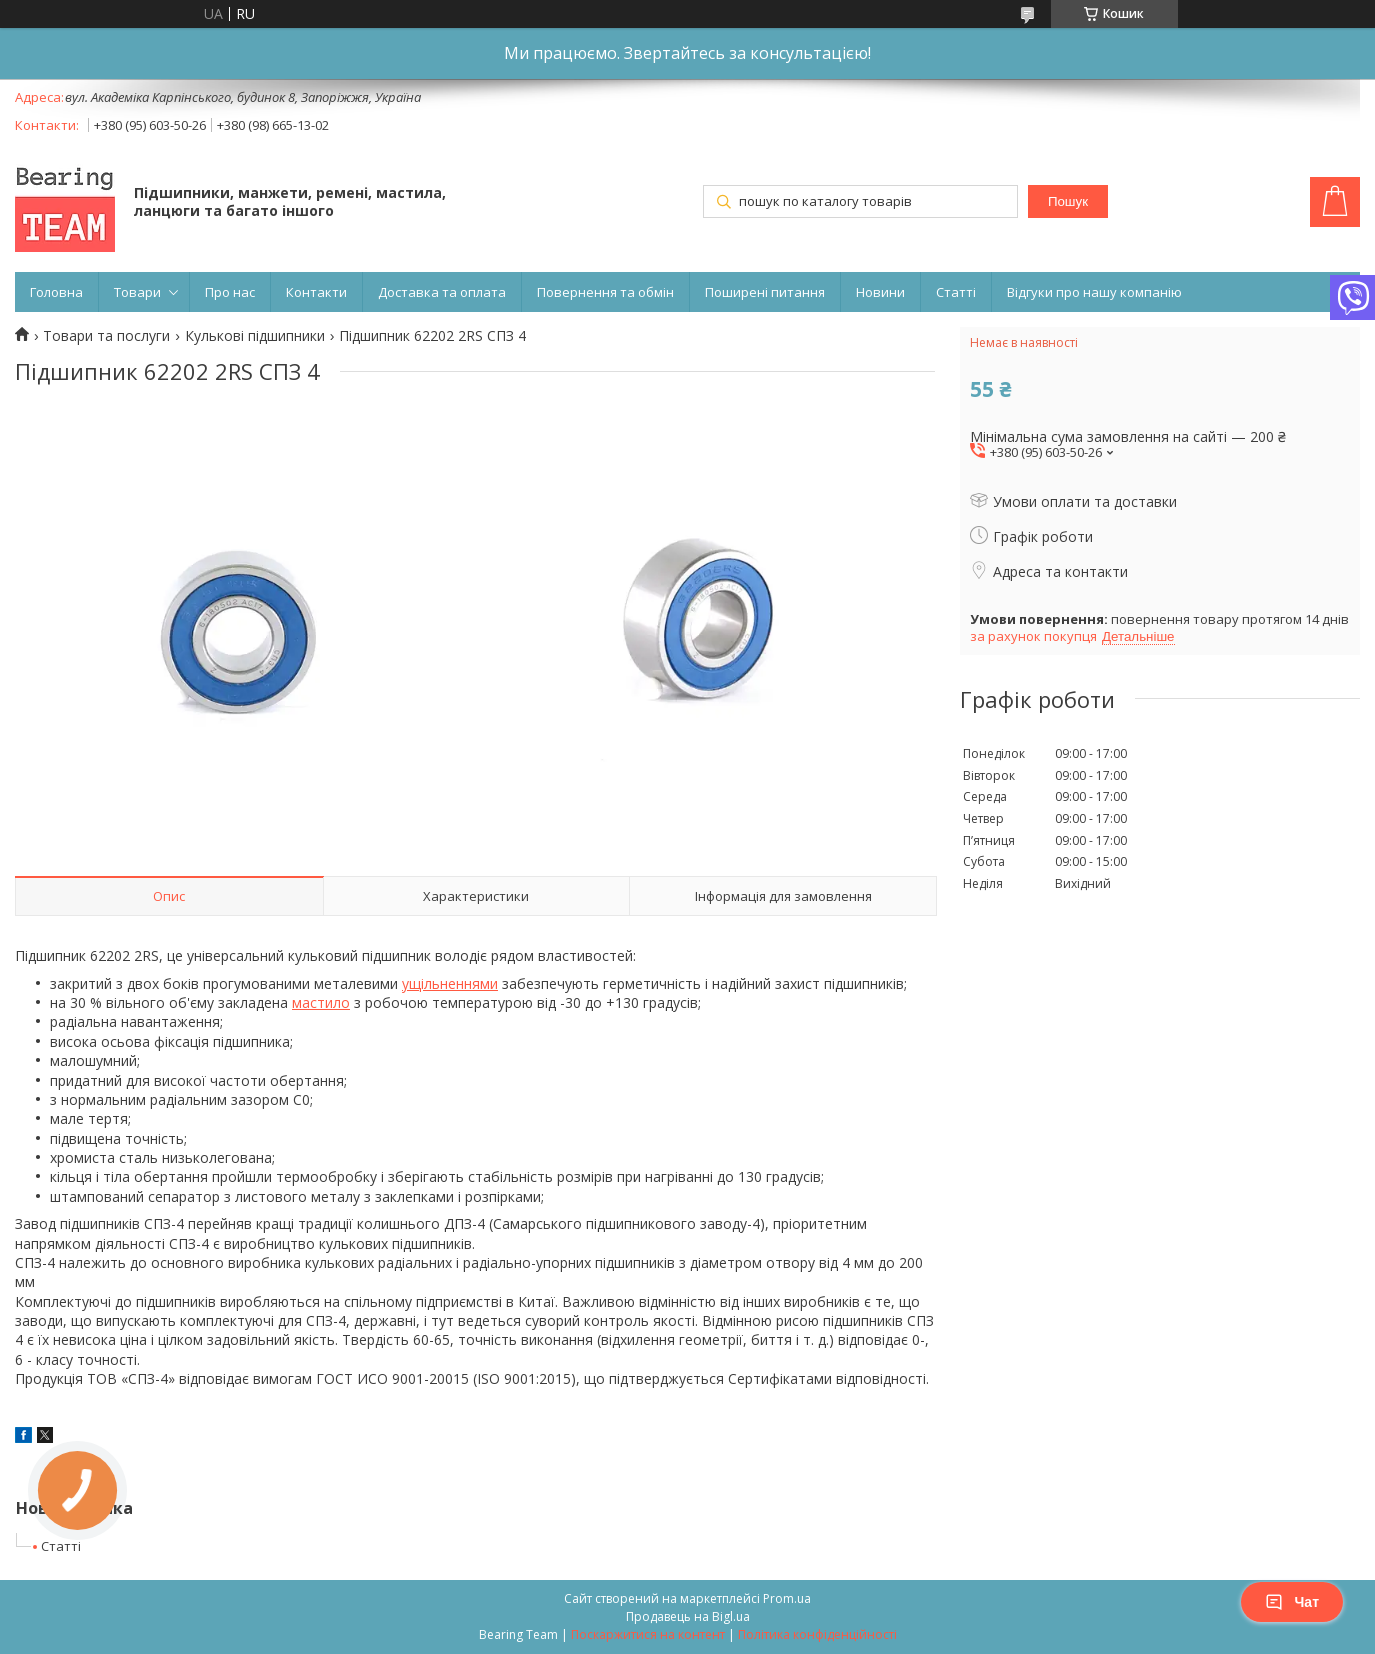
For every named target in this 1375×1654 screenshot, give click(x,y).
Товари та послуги (106, 336)
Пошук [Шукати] (1068, 201)
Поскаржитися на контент (648, 1634)
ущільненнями (450, 983)
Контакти (316, 292)
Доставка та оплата (442, 292)
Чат (1292, 1602)
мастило (321, 1002)
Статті (956, 292)
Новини (880, 292)
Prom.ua (787, 1598)
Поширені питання (765, 292)
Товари (137, 292)
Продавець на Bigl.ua (688, 1616)
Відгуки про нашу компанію (1094, 292)
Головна (56, 292)
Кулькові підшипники (255, 336)
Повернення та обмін (605, 292)
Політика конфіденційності (817, 1634)
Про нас (230, 292)
